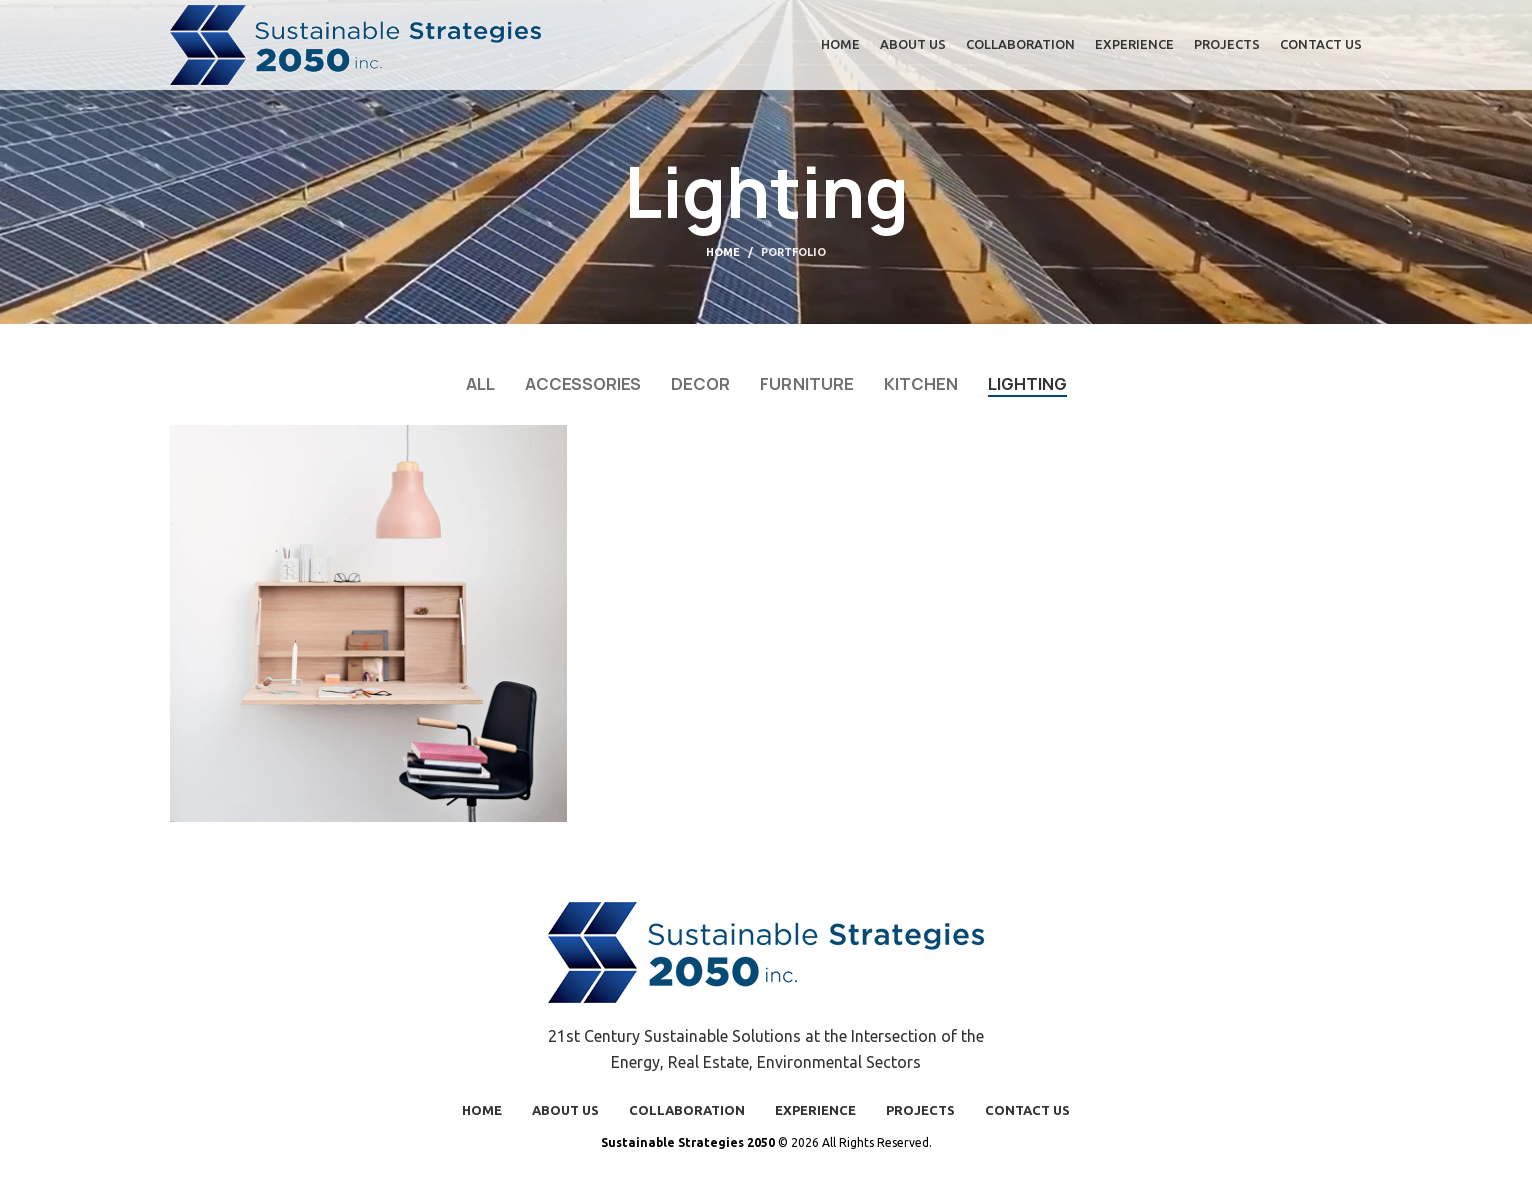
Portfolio (793, 252)
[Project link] (368, 623)
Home (723, 252)
